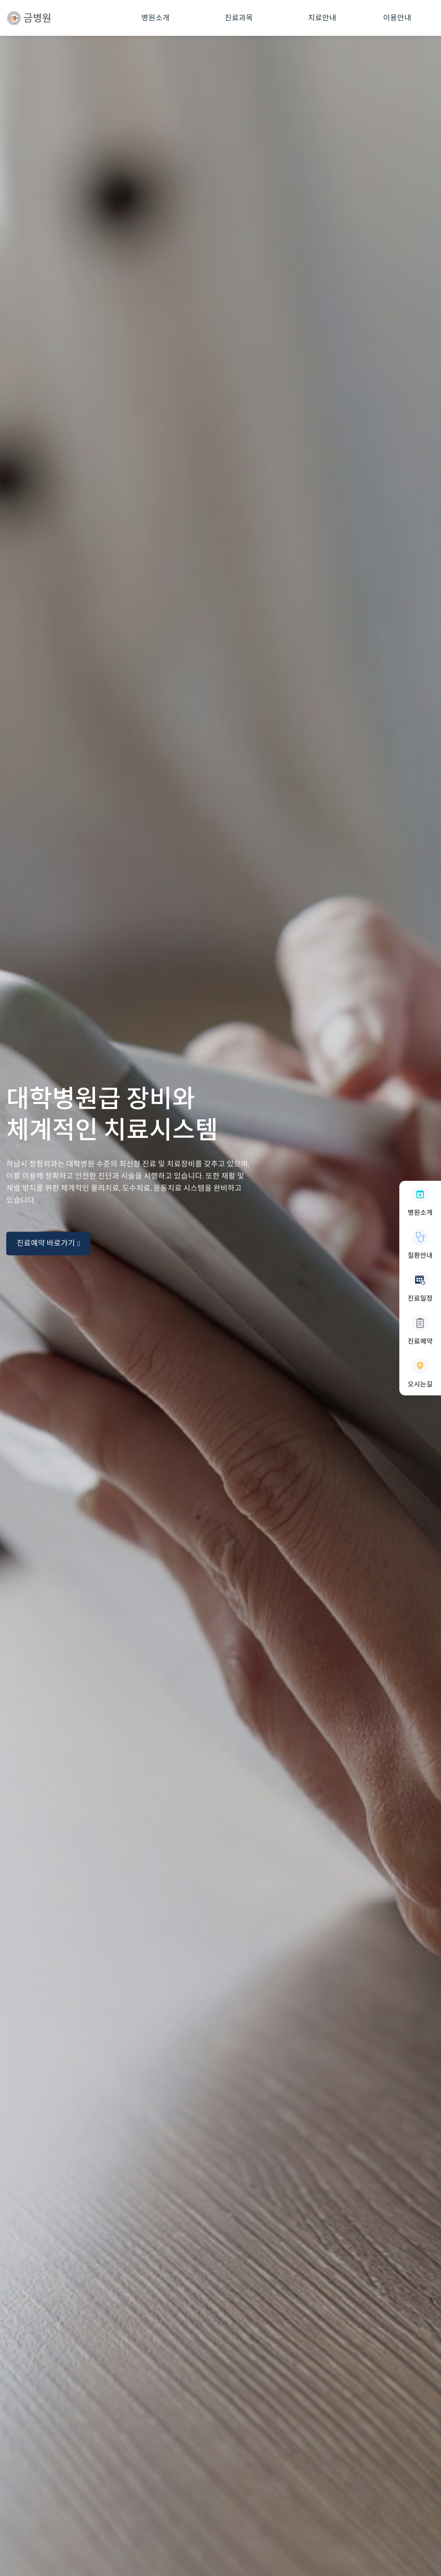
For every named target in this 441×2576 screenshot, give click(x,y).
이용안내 (397, 17)
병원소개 (155, 17)
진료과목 (239, 17)
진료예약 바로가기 (48, 1243)
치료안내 (322, 17)
